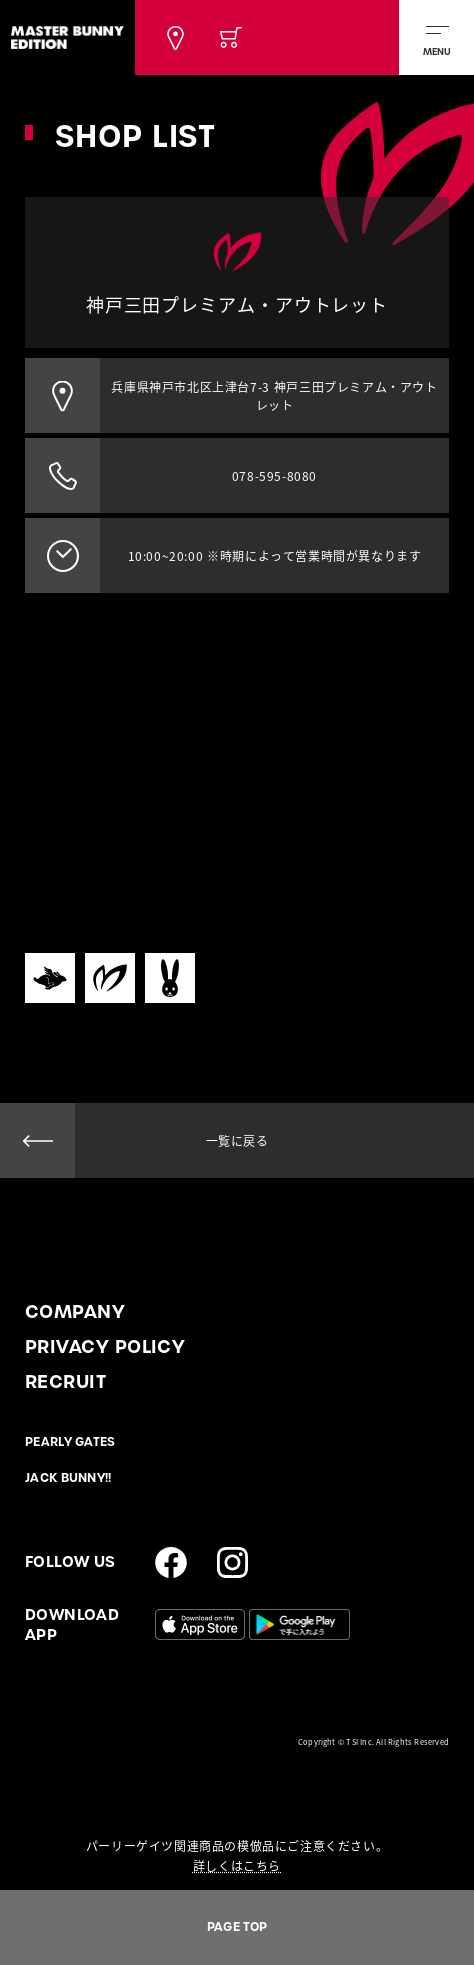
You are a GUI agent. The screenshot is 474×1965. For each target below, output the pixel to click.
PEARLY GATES (70, 1442)
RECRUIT (65, 1381)
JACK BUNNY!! (68, 1478)
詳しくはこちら (237, 1866)
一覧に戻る (237, 1141)
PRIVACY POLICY (105, 1346)
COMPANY (75, 1311)
